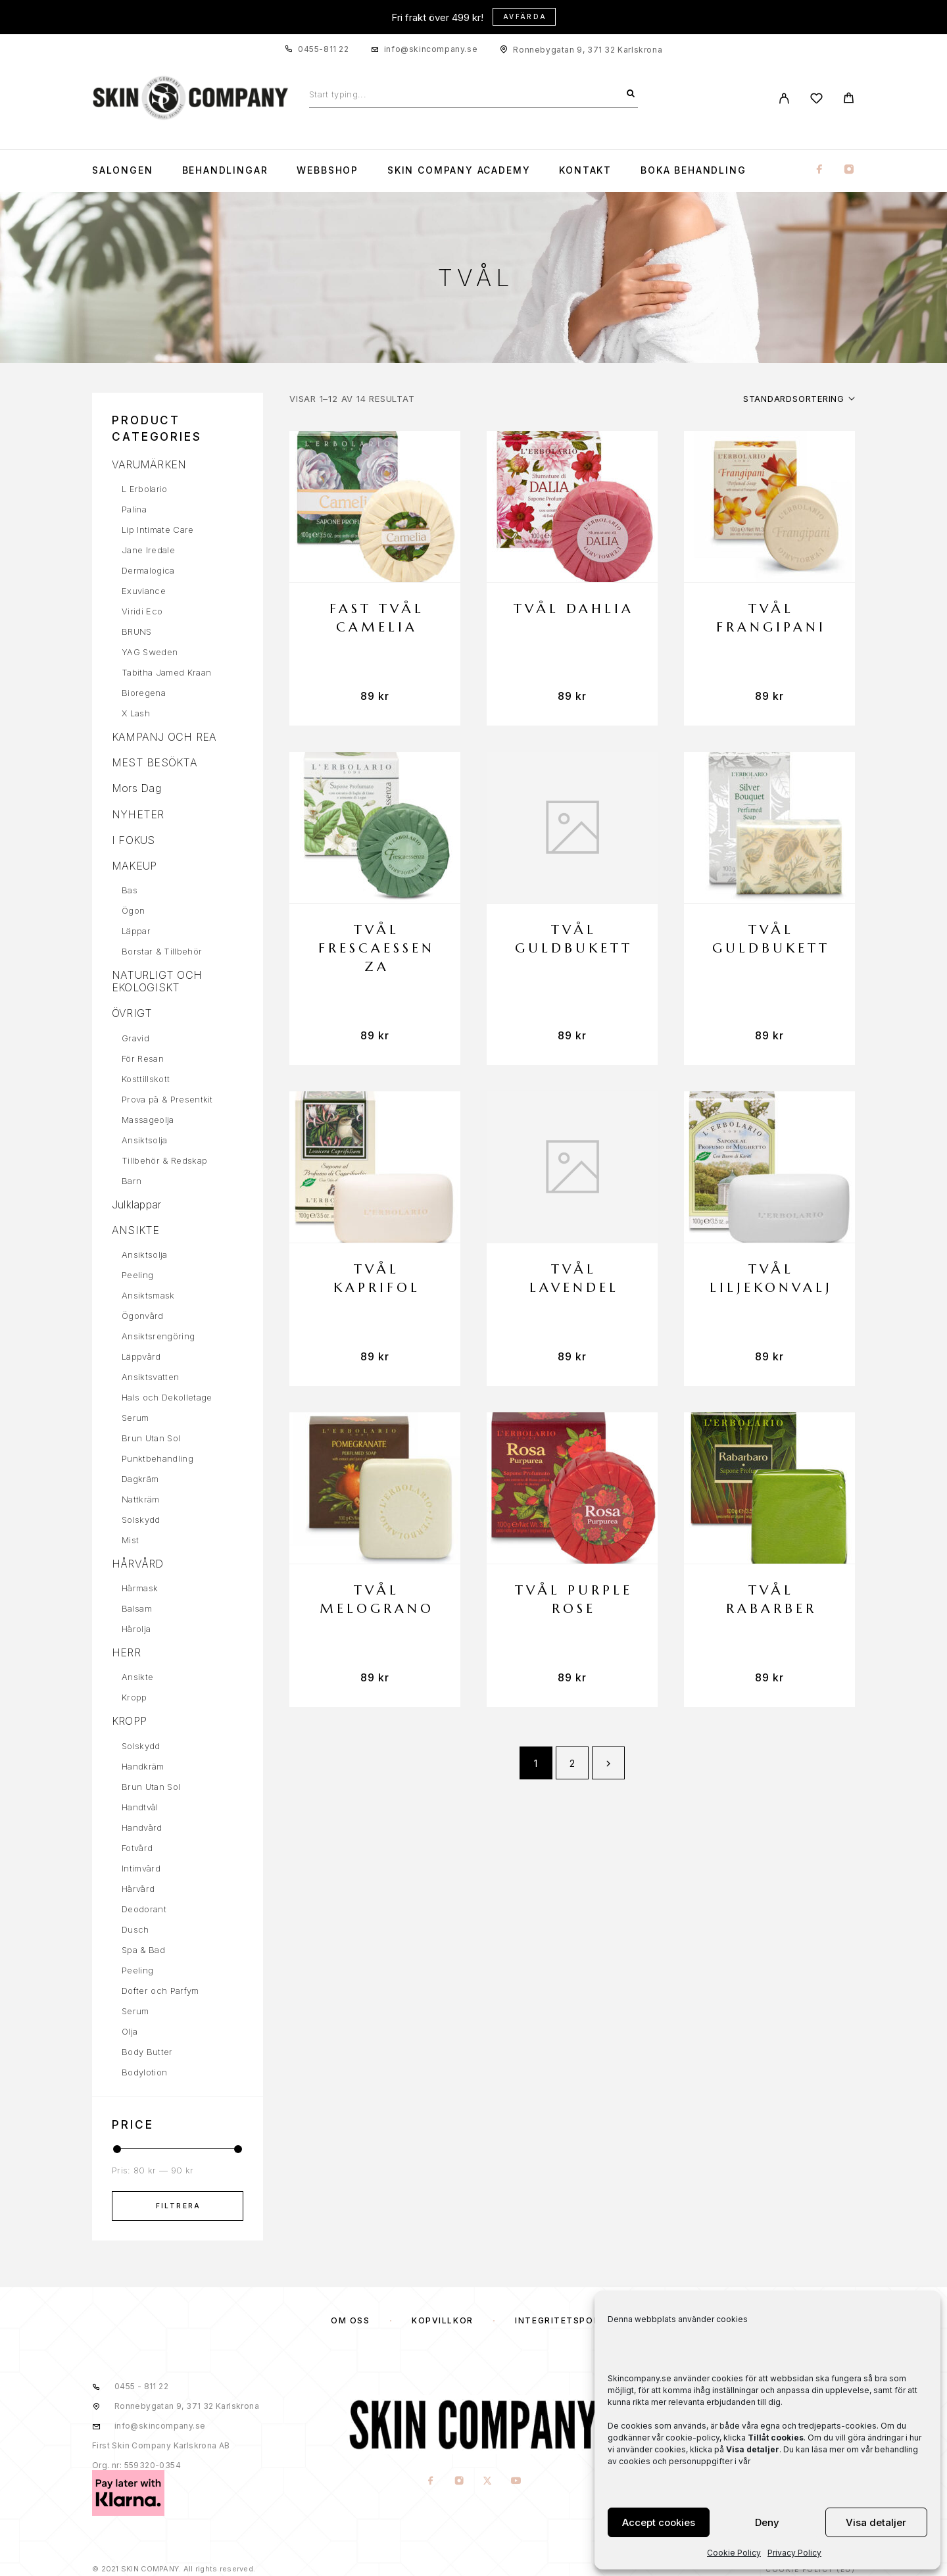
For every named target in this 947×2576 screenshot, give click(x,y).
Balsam (137, 1608)
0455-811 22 (323, 49)
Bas (129, 890)
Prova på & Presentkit (167, 1099)
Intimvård (141, 1868)
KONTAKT (585, 170)
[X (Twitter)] (488, 2481)
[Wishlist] (816, 100)
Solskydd (141, 1519)
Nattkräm (141, 1499)
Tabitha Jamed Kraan (166, 672)
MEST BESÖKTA (154, 762)
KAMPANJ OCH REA (164, 736)
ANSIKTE (136, 1230)
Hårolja (136, 1628)
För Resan (143, 1058)
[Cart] (849, 99)
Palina (134, 509)
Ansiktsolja (145, 1140)
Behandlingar (225, 170)
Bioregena (144, 692)
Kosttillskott (146, 1079)
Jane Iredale (148, 550)
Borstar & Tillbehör (162, 951)
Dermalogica (148, 570)
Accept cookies (658, 2522)
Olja (129, 2031)
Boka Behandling (693, 170)
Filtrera (178, 2206)
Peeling (137, 1275)
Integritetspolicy (565, 2320)
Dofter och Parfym (160, 1990)
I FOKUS (133, 840)
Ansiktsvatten (150, 1377)
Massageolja (148, 1119)
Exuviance (144, 590)
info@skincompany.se (430, 49)
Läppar (136, 931)
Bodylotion (144, 2072)
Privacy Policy (794, 2553)
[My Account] (784, 98)
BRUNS (137, 631)
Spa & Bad (143, 1949)
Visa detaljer (876, 2522)
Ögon (133, 910)
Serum (135, 1417)
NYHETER (138, 814)
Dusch (135, 1929)
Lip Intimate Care (158, 529)
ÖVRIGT (132, 1013)
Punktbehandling (157, 1458)
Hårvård (138, 1888)
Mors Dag (136, 788)
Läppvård (141, 1356)
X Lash (136, 713)
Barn (131, 1181)
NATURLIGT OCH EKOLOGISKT (157, 981)
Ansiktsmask (148, 1295)
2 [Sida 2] (572, 1763)
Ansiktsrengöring (158, 1336)
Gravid (135, 1038)
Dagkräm (140, 1479)
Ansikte (137, 1677)
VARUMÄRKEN (149, 464)
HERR (126, 1652)
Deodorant (144, 1909)
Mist (130, 1540)
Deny (767, 2522)
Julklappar (136, 1204)
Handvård (142, 1827)
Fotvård (137, 1848)
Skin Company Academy (458, 170)
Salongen (122, 170)
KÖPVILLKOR (443, 2320)
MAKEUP (134, 865)
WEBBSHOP (327, 170)
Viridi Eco (142, 611)
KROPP (129, 1720)
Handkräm (143, 1766)
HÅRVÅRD (138, 1563)
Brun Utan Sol (151, 1438)
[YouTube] (516, 2481)
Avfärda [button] (525, 16)
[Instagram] (849, 170)
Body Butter (147, 2051)
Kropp (134, 1697)
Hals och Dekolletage (167, 1397)
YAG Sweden (150, 652)
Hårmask (140, 1588)
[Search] (630, 94)
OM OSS (350, 2320)
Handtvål (140, 1807)
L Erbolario (145, 488)
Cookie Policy (734, 2553)
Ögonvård (143, 1315)
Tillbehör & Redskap (164, 1160)
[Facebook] (819, 170)
